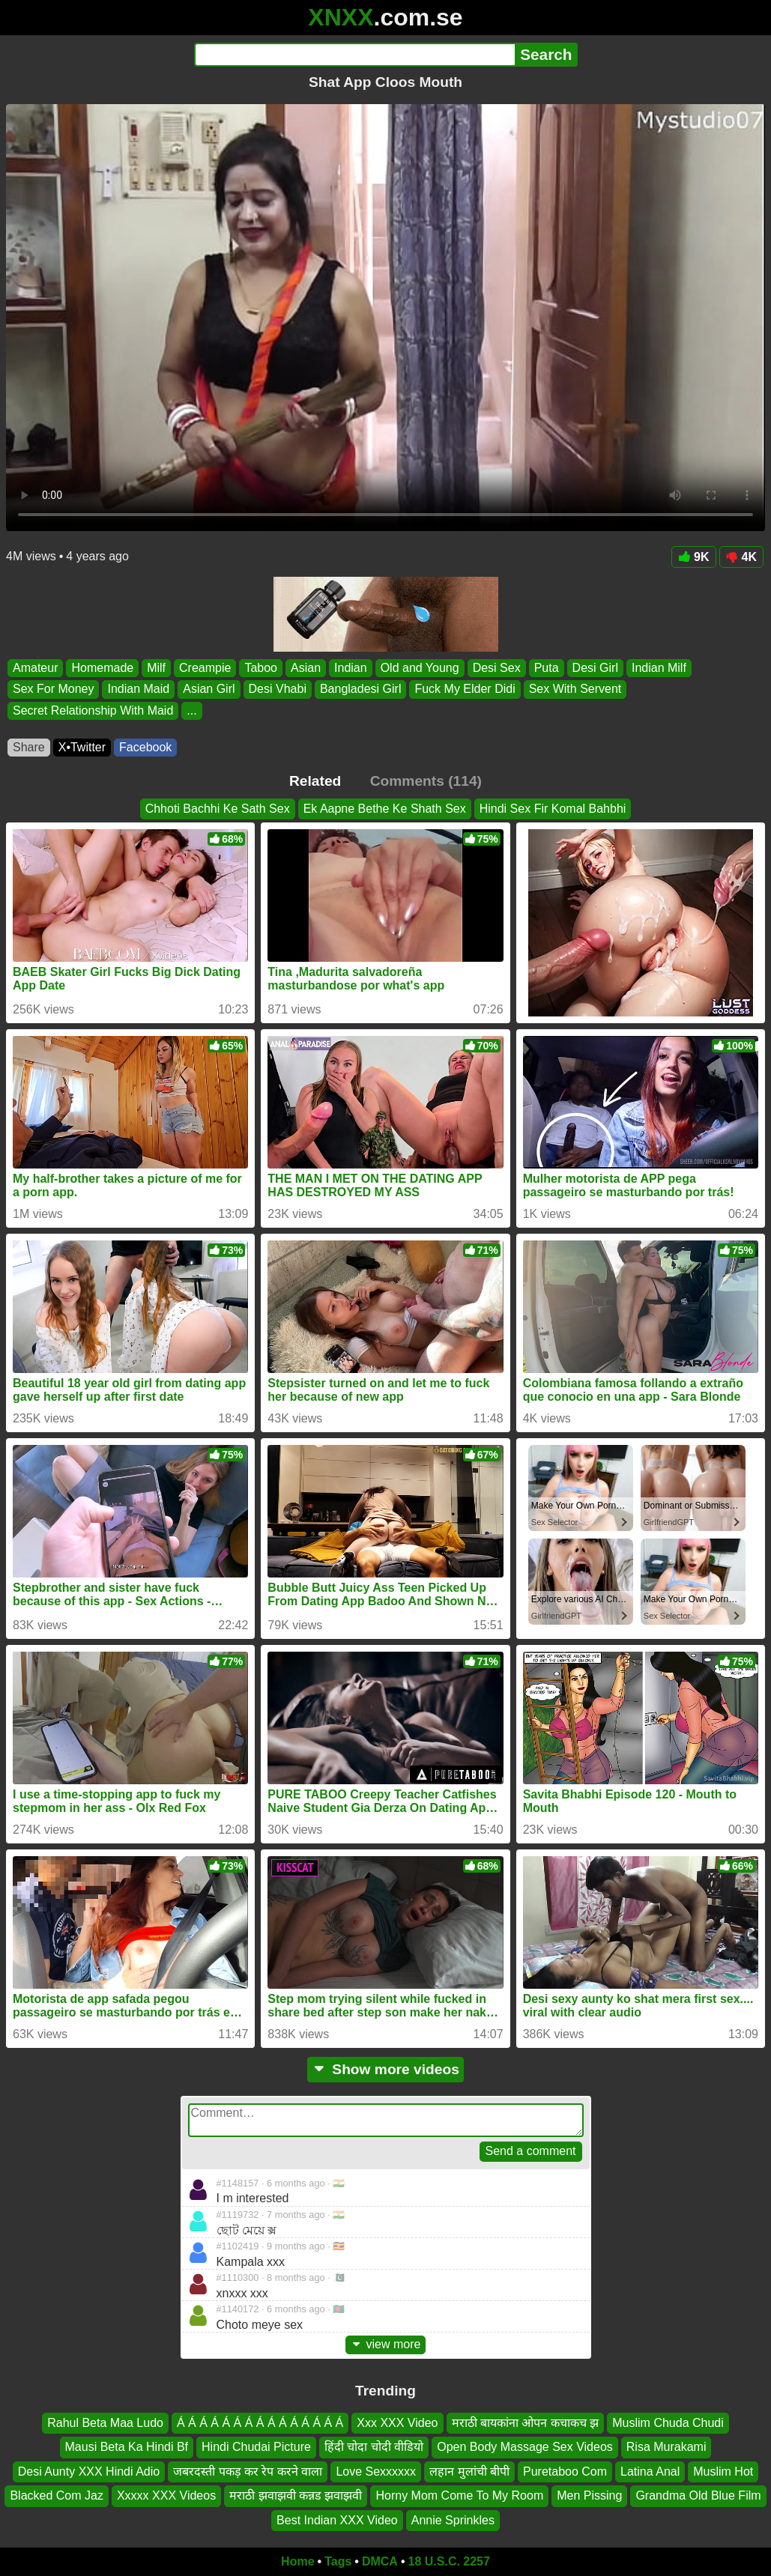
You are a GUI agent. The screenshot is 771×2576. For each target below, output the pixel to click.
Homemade (102, 667)
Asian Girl (209, 689)
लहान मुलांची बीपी (469, 2470)
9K (693, 557)
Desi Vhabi (277, 689)
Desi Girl (595, 667)
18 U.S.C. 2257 (449, 2561)
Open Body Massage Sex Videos (525, 2446)
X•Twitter (82, 747)
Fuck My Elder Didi (464, 689)
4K (741, 557)
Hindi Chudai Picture (256, 2446)
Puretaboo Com (565, 2470)
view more (386, 2344)
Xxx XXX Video (397, 2422)
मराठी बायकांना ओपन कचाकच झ (525, 2422)
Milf (156, 667)
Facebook (145, 747)
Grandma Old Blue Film (698, 2495)
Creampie (205, 667)
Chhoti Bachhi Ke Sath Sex (217, 808)
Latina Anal (650, 2470)
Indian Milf (659, 667)
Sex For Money (53, 689)
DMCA (380, 2561)
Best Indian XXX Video (337, 2519)
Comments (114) (426, 781)
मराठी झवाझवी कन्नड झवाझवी (295, 2495)
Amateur (35, 667)
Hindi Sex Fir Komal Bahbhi (553, 808)
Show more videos (385, 2069)
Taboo (260, 667)
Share (29, 747)
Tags (337, 2561)
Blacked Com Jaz (56, 2495)
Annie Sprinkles (453, 2519)
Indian (350, 667)
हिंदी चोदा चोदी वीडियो (373, 2446)
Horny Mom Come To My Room (459, 2495)
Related (315, 781)
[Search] (354, 55)
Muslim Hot (723, 2470)
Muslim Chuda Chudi (668, 2422)
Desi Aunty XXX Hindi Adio (89, 2470)
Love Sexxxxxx (376, 2470)
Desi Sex (497, 667)
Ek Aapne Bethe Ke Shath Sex (384, 808)
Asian (306, 667)
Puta (546, 667)
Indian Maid (138, 689)
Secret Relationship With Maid (93, 710)
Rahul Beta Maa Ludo (105, 2422)
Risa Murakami (666, 2446)
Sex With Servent (575, 689)
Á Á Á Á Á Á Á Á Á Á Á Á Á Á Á (260, 2422)
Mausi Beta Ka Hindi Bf (127, 2446)
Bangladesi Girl (361, 689)
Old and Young (420, 667)
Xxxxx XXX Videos (166, 2495)
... (191, 710)
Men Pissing (589, 2495)
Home (297, 2561)
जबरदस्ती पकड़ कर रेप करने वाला (247, 2470)
